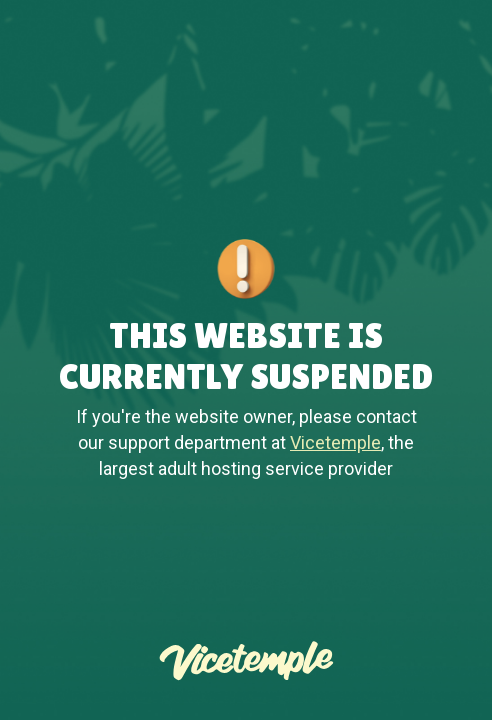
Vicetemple (335, 442)
